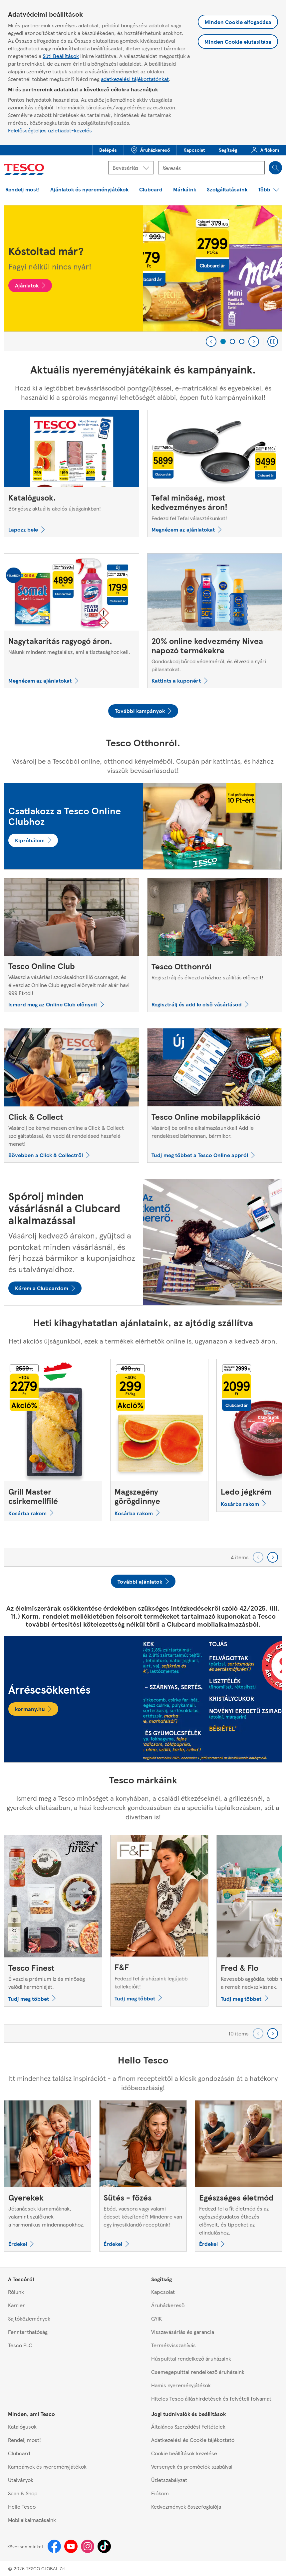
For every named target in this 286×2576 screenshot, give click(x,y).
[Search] (275, 167)
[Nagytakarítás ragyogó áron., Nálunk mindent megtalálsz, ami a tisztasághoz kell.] (71, 620)
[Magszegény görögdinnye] (159, 1440)
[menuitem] (108, 150)
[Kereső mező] (211, 167)
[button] (108, 150)
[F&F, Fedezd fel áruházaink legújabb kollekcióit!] (159, 1920)
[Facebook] (54, 2546)
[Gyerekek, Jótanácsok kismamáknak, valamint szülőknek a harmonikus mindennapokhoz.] (47, 2176)
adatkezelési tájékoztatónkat (135, 79)
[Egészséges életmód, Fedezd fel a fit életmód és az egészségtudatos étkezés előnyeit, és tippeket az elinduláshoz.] (238, 2176)
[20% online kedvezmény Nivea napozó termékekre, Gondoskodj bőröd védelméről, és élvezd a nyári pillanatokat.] (214, 620)
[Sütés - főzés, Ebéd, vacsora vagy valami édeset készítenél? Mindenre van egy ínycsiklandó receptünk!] (142, 2176)
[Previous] (211, 341)
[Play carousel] (272, 341)
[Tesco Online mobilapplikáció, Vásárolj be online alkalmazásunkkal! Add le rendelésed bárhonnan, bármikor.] (214, 1095)
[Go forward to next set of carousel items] (272, 1557)
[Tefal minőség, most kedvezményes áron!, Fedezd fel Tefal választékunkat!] (214, 473)
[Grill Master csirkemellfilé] (53, 1440)
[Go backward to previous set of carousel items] (258, 1557)
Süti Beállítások (61, 56)
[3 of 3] (241, 341)
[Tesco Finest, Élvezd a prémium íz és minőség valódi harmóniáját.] (53, 1920)
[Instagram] (88, 2546)
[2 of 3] (232, 341)
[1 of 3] (223, 341)
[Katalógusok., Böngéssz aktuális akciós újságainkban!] (71, 473)
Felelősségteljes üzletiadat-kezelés (50, 130)
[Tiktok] (104, 2546)
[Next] (253, 341)
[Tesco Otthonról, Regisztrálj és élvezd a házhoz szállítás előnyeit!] (214, 945)
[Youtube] (71, 2546)
